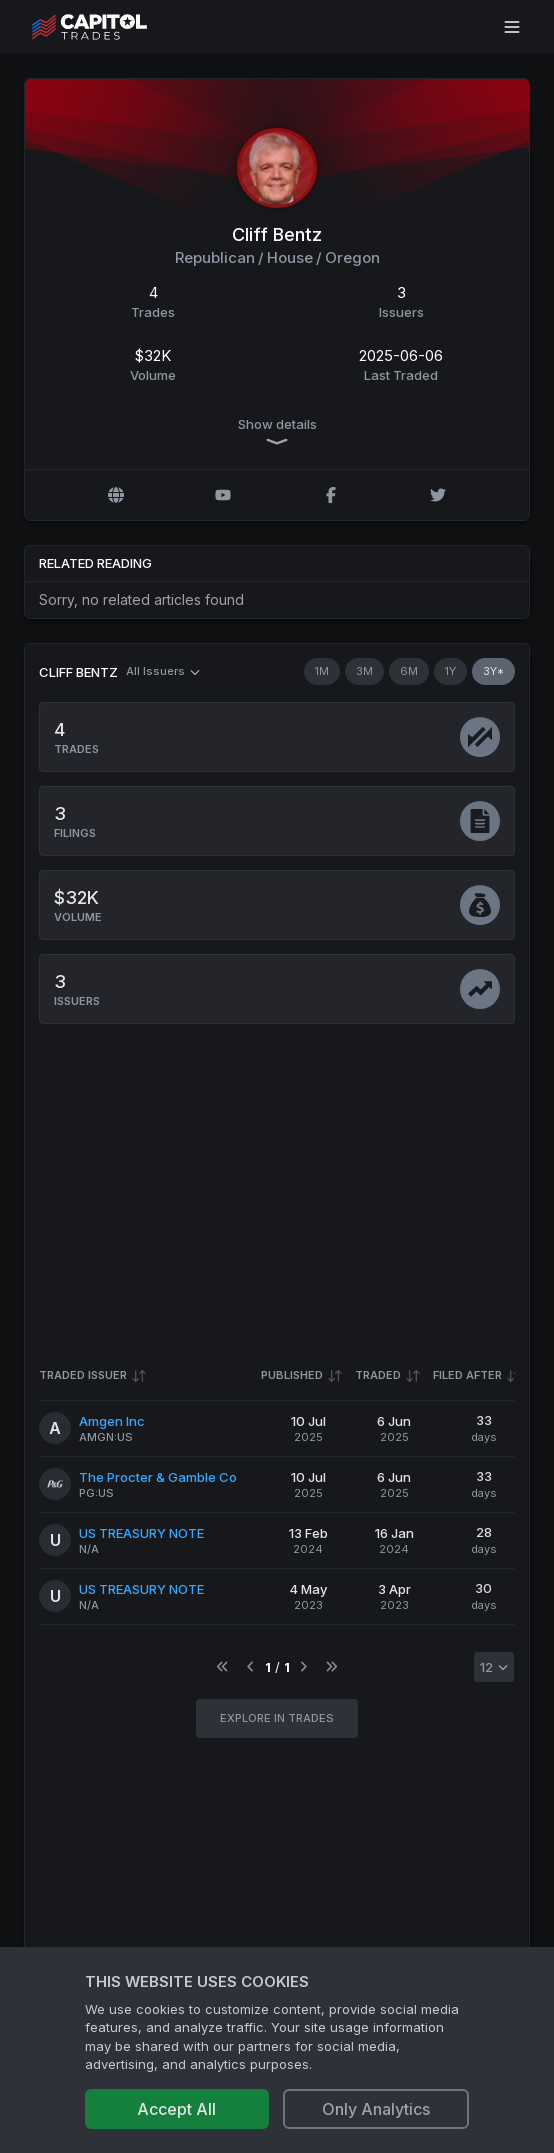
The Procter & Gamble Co (158, 1477)
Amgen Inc (112, 1421)
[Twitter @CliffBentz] (438, 495)
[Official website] (116, 495)
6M (409, 671)
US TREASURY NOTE (141, 1533)
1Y (450, 671)
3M (364, 671)
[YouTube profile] (223, 495)
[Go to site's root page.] (111, 27)
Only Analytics (376, 2109)
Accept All (176, 2109)
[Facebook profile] (331, 495)
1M (322, 671)
